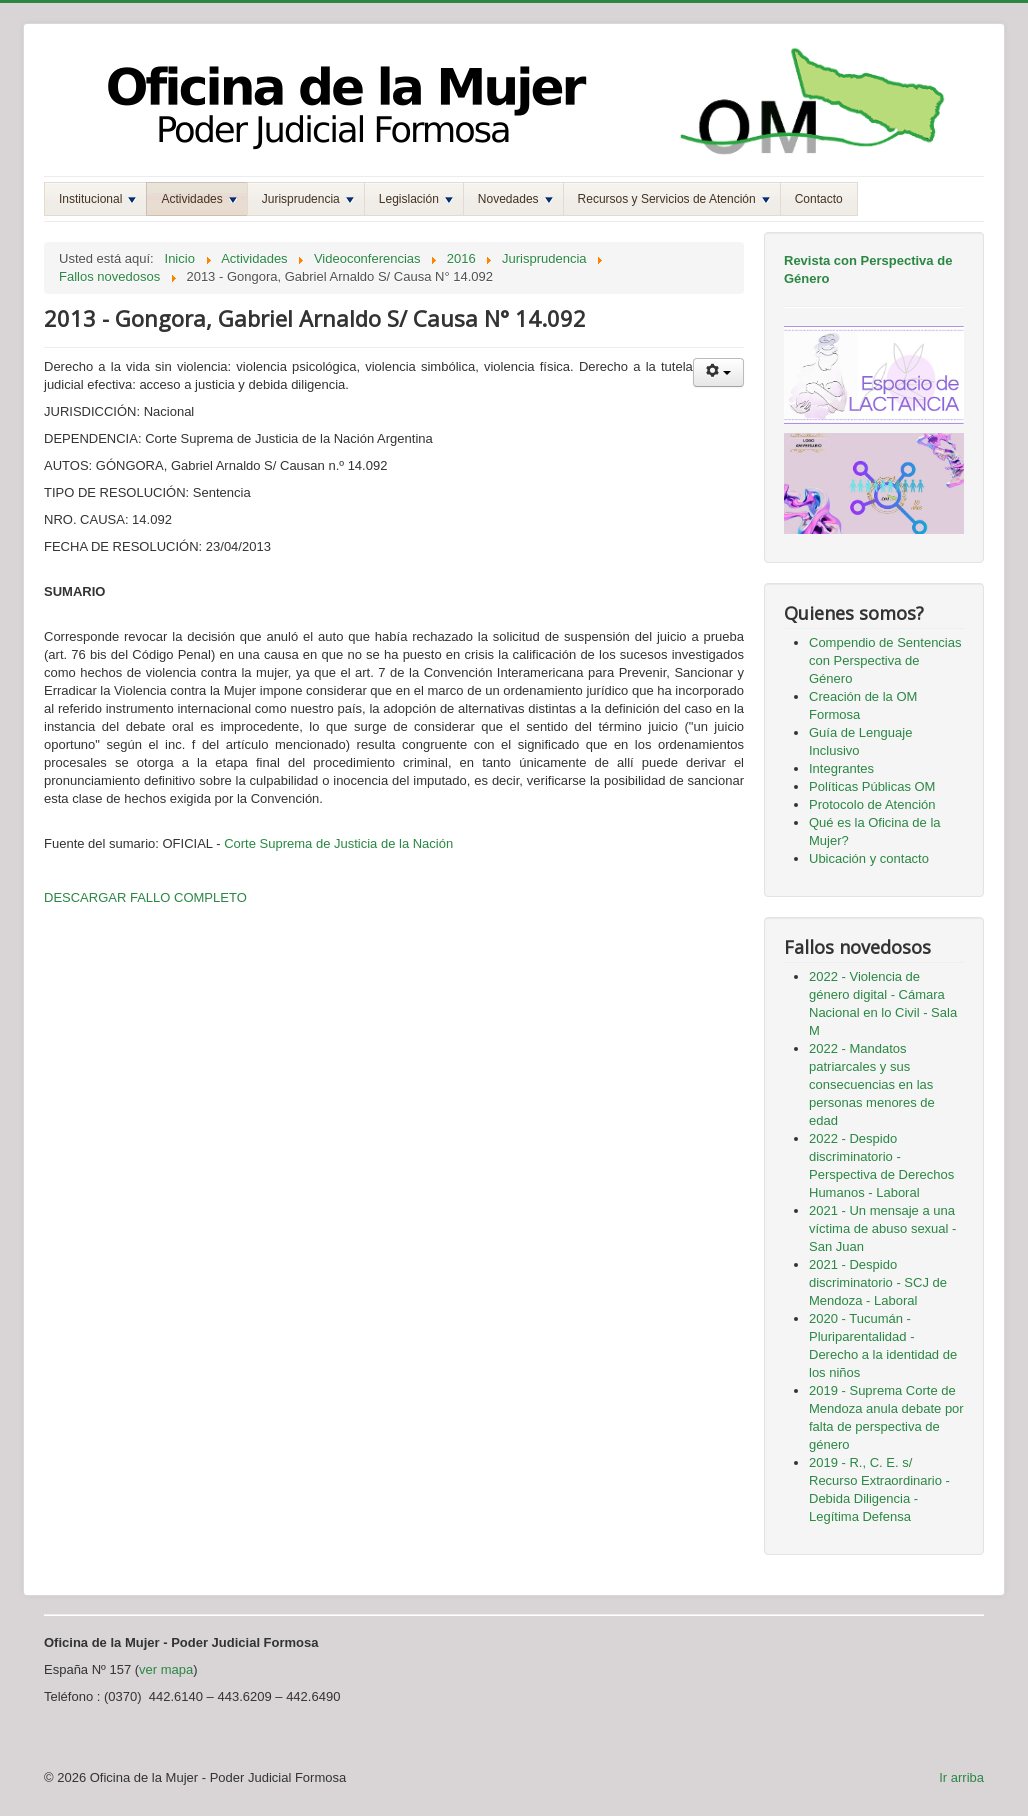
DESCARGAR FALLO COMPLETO (145, 897)
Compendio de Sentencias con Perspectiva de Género (885, 660)
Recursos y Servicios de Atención (674, 199)
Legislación (416, 199)
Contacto (819, 199)
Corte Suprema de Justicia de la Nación (338, 843)
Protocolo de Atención (872, 804)
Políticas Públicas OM (872, 786)
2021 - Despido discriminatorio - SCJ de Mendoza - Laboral (878, 1282)
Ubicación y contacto (869, 858)
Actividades (198, 199)
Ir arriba (961, 1777)
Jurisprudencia (308, 199)
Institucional (97, 199)
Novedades (515, 199)
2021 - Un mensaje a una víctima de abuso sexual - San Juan (882, 1228)
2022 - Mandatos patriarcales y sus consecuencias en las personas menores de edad (872, 1084)
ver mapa (166, 1669)
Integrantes (841, 768)
